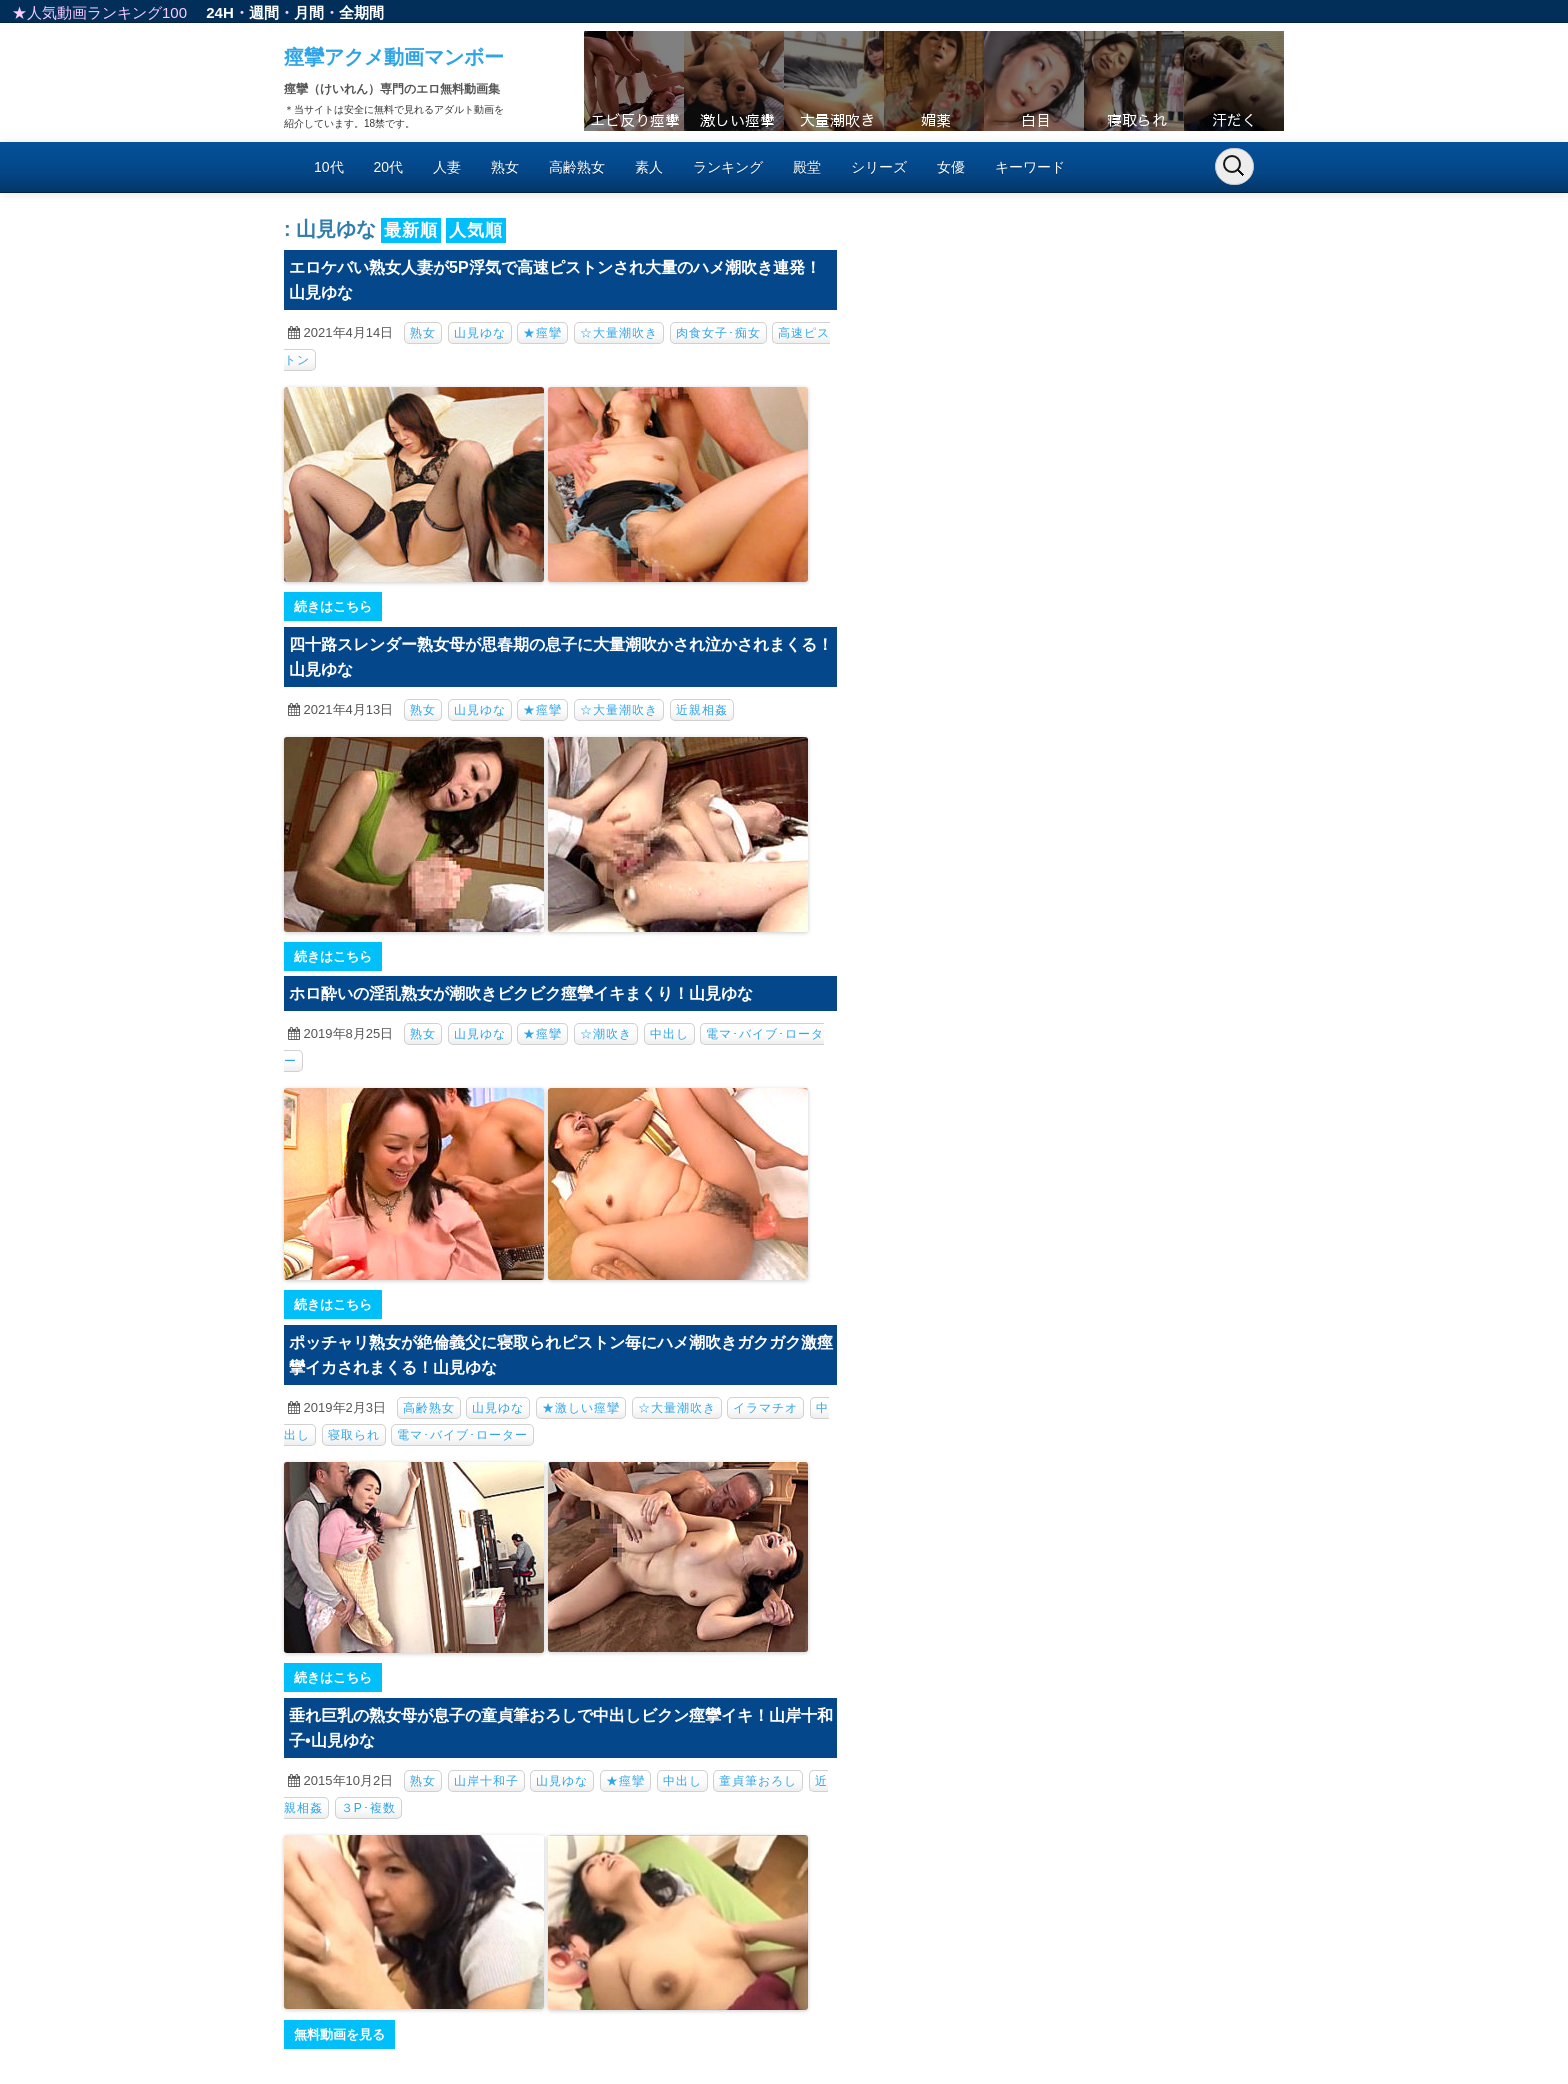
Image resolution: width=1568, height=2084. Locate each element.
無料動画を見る (339, 2034)
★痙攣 (542, 333)
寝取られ (354, 1435)
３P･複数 (368, 1808)
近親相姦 (702, 710)
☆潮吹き (606, 1034)
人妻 (447, 167)
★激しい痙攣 (581, 1408)
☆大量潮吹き (619, 333)
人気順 (476, 230)
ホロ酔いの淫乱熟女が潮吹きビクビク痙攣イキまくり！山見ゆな (521, 993)
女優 (951, 167)
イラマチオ (765, 1408)
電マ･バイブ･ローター (462, 1435)
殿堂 (807, 167)
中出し (669, 1034)
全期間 (361, 12)
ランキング (728, 167)
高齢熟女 (577, 167)
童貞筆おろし (758, 1781)
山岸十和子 (486, 1781)
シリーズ (879, 167)
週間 (264, 12)
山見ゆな (480, 333)
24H (220, 12)
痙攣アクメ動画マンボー (394, 57)
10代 (329, 167)
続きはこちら (333, 606)
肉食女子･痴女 (718, 333)
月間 (309, 12)
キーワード (1030, 167)
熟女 (505, 167)
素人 (649, 167)
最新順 (411, 230)
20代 (389, 167)
